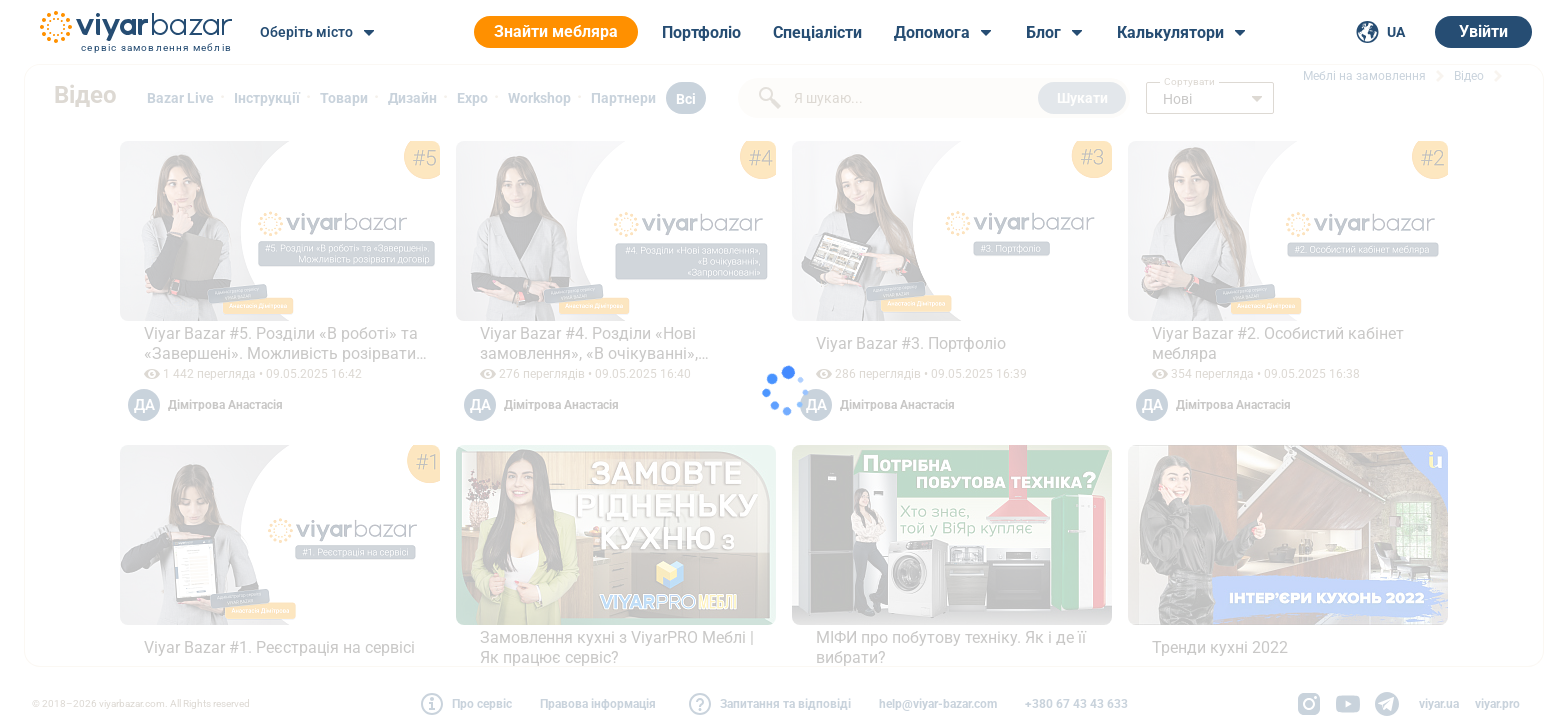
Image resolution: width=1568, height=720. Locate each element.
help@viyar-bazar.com (938, 704)
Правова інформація (598, 704)
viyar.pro (1497, 704)
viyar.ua (1439, 704)
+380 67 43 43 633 (1076, 704)
